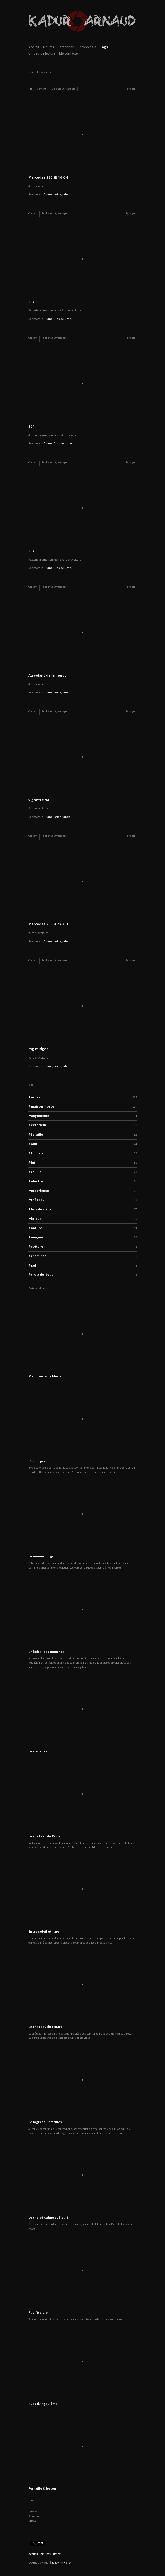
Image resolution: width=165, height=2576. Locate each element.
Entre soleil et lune (43, 1931)
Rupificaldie (38, 2312)
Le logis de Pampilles (45, 2122)
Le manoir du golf (42, 1556)
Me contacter (69, 53)
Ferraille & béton (42, 2488)
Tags (104, 47)
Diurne (48, 194)
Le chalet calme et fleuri (48, 2217)
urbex (33, 186)
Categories (65, 47)
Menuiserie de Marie (44, 1376)
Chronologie (86, 47)
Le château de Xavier (45, 1836)
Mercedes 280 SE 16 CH (48, 177)
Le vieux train (39, 1751)
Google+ (34, 2516)
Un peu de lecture (41, 53)
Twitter (32, 2512)
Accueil (33, 47)
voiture (48, 72)
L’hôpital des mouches (46, 1651)
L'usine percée (39, 1461)
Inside (57, 194)
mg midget (38, 1049)
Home (31, 72)
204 (31, 302)
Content (41, 88)
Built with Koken (61, 2562)
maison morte (52, 310)
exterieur (35, 310)
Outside (59, 319)
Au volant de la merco (47, 675)
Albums (48, 47)
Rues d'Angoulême (42, 2404)
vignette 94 (38, 800)
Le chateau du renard (45, 2027)
